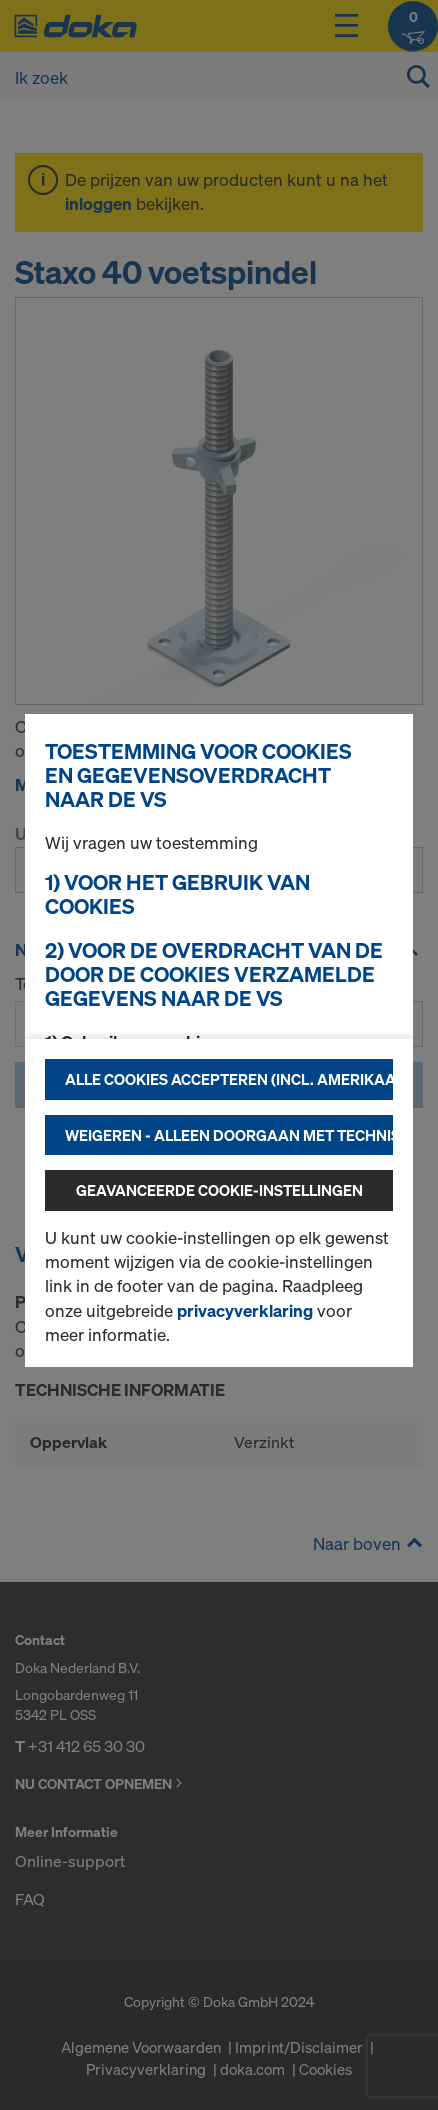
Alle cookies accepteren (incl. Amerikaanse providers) (229, 1079)
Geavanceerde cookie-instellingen (219, 1190)
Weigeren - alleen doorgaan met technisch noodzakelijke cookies (229, 1135)
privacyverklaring (245, 1310)
